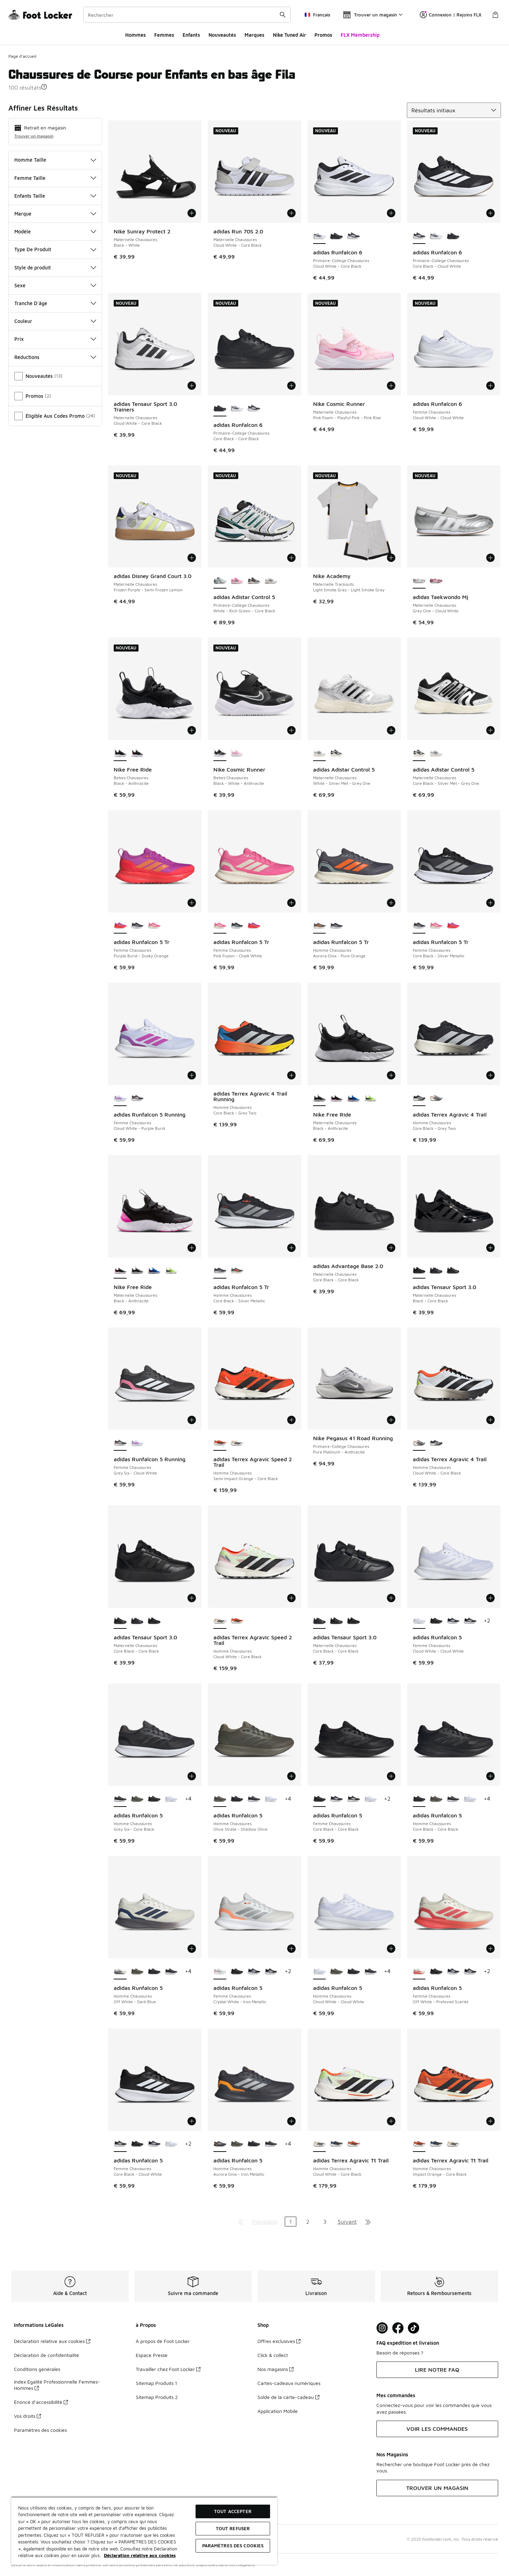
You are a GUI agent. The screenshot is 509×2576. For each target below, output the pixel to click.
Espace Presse (152, 2355)
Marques (254, 35)
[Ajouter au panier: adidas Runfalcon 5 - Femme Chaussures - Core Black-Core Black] (391, 1776)
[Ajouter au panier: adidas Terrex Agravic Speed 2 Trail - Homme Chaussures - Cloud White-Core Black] (291, 1598)
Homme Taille (55, 160)
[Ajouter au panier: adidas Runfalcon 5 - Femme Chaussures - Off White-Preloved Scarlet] (490, 1948)
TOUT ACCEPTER (233, 2511)
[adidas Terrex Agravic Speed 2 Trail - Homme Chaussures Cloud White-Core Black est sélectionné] (219, 1621)
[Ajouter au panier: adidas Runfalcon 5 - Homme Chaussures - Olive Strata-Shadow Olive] (291, 1776)
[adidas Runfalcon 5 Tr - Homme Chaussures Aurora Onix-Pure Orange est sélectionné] (319, 926)
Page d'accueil (22, 56)
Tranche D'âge (55, 303)
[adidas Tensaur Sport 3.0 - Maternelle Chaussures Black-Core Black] (154, 1621)
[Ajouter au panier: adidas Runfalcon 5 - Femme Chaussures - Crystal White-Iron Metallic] (291, 1948)
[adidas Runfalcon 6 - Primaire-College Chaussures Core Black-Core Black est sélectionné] (219, 408)
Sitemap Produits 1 (156, 2383)
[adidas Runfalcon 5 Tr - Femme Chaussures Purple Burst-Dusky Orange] (253, 926)
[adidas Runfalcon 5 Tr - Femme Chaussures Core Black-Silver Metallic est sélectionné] (419, 926)
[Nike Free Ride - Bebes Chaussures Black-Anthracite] (137, 753)
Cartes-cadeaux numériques (288, 2383)
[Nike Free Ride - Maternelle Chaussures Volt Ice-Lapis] (370, 1098)
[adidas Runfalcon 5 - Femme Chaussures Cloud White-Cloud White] (370, 1799)
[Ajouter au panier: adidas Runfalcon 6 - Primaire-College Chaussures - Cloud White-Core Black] (391, 213)
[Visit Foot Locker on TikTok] (413, 2328)
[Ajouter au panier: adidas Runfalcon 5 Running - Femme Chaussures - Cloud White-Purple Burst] (192, 1075)
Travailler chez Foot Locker (168, 2369)
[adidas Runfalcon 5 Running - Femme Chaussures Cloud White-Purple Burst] (137, 1443)
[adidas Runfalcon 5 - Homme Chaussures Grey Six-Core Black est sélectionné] (120, 1799)
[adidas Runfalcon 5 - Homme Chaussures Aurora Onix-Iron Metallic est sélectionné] (219, 2144)
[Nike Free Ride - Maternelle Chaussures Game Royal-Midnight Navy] (353, 1098)
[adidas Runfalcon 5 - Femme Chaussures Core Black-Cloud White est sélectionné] (120, 2144)
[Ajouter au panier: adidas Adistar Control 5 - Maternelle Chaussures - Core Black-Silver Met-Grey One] (490, 730)
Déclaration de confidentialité (46, 2355)
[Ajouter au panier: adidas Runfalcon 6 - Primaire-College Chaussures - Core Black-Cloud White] (490, 213)
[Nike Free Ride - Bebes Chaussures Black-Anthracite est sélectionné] (120, 753)
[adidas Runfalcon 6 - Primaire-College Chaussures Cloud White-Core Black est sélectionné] (319, 236)
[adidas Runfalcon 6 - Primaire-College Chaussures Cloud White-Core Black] (436, 236)
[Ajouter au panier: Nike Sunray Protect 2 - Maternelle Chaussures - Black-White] (192, 213)
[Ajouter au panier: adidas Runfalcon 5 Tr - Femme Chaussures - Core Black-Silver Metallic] (490, 903)
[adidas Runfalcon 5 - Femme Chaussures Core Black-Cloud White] (470, 1621)
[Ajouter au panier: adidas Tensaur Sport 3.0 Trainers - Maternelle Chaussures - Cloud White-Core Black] (192, 385)
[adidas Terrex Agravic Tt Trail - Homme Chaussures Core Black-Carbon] (336, 2144)
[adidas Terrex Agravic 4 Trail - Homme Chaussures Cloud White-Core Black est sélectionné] (419, 1443)
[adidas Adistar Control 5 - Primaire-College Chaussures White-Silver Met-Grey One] (270, 581)
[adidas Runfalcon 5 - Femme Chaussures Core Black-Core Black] (436, 1621)
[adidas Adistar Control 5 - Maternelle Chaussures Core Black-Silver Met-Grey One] (336, 753)
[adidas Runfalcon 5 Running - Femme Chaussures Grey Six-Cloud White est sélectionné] (120, 1443)
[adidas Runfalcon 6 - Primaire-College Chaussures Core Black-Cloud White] (353, 236)
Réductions (55, 357)
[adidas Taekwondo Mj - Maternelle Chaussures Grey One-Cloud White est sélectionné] (419, 581)
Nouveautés (222, 35)
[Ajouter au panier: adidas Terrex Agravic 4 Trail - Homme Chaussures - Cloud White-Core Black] (490, 1420)
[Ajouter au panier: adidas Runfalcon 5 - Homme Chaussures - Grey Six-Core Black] (192, 1776)
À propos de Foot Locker (163, 2341)
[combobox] (187, 14)
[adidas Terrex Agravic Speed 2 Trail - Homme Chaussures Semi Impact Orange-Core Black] (237, 1621)
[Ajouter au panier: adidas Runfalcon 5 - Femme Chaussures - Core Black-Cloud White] (192, 2121)
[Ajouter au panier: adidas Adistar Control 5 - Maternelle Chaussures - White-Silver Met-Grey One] (391, 730)
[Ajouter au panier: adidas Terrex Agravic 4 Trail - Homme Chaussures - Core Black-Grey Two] (490, 1075)
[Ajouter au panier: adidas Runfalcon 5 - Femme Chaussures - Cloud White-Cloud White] (490, 1598)
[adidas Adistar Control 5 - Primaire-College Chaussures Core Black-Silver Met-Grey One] (253, 581)
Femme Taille (55, 178)
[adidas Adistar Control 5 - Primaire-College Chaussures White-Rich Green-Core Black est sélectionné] (219, 581)
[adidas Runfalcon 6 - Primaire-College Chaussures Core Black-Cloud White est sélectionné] (419, 236)
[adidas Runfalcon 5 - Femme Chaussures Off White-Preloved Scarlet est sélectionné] (419, 1971)
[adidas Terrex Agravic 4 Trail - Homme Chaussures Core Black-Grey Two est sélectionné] (419, 1098)
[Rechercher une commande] (282, 14)
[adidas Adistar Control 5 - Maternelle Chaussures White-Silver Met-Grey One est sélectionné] (319, 753)
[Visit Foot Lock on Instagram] (382, 2328)
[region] (144, 2531)
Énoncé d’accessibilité (41, 2402)
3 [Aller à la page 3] (324, 2221)
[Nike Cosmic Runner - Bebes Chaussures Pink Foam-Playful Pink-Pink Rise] (237, 753)
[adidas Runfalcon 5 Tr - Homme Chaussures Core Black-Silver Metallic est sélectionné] (219, 1271)
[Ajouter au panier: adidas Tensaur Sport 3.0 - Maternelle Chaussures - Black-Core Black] (490, 1248)
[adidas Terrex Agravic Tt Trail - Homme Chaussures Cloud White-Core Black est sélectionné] (319, 2144)
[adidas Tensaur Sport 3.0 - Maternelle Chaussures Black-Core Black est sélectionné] (419, 1271)
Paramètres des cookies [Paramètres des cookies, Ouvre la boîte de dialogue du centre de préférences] (233, 2545)
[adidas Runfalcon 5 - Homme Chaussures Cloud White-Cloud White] (171, 1799)
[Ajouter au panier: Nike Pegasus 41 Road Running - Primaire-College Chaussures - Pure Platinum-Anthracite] (391, 1420)
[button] (44, 87)
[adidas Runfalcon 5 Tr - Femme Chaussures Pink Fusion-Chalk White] (154, 926)
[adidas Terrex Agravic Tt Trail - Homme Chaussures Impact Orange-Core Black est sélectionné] (419, 2144)
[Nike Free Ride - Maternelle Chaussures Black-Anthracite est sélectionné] (319, 1098)
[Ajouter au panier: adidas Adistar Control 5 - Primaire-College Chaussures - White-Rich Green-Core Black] (291, 558)
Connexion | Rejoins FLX (450, 14)
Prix (55, 339)
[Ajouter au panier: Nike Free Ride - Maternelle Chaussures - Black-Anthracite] (391, 1075)
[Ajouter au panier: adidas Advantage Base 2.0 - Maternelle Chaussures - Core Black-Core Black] (391, 1248)
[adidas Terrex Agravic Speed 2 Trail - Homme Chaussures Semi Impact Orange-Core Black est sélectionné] (219, 1443)
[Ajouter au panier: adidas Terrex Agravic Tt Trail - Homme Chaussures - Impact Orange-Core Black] (490, 2121)
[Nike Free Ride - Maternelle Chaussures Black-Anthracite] (336, 1098)
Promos (323, 35)
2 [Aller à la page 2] (307, 2221)
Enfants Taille (55, 196)
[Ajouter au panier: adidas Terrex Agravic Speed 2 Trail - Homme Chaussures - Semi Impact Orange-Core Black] (291, 1420)
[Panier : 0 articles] (495, 15)
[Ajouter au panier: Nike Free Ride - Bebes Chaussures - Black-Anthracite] (192, 730)
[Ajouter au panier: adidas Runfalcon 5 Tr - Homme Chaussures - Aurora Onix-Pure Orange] (391, 903)
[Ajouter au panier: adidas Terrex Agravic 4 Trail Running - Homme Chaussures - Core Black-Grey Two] (291, 1075)
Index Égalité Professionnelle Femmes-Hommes (57, 2385)
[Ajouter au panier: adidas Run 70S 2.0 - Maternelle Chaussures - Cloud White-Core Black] (291, 213)
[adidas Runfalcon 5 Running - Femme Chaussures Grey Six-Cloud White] (137, 1098)
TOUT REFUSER (233, 2528)
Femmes (164, 35)
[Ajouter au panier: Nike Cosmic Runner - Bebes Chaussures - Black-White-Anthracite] (291, 730)
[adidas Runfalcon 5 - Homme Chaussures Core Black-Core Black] (154, 1799)
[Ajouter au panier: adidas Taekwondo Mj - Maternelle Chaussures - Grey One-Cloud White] (490, 558)
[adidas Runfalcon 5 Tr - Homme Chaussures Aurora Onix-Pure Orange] (237, 1271)
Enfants (191, 35)
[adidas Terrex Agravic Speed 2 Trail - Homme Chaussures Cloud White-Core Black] (237, 1443)
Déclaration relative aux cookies (52, 2341)
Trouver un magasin (34, 136)
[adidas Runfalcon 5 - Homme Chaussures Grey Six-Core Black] (253, 1799)
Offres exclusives (279, 2341)
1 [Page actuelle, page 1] (290, 2221)
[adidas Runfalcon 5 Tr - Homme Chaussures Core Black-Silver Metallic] (336, 926)
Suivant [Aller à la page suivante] (347, 2221)
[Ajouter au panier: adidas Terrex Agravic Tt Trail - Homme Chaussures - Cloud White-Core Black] (391, 2121)
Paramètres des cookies (40, 2430)
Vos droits (27, 2416)
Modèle (55, 231)
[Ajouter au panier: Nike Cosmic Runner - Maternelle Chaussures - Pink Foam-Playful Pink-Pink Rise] (391, 385)
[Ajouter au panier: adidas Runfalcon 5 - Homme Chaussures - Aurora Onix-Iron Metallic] (291, 2121)
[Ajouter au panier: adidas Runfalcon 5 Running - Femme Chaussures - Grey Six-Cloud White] (192, 1420)
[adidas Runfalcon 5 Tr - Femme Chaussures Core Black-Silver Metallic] (137, 926)
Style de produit (55, 267)
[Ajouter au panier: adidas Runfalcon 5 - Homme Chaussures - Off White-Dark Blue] (192, 1948)
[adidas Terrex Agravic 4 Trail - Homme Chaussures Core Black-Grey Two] (436, 1443)
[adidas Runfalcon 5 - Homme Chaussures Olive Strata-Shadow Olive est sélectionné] (219, 1799)
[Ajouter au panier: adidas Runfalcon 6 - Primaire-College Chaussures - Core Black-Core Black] (291, 385)
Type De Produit (55, 249)
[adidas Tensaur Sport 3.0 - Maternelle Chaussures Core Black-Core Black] (436, 1271)
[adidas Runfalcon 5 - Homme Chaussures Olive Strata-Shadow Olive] (137, 1799)
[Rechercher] (187, 14)
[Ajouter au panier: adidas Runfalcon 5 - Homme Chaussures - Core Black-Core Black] (490, 1776)
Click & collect (272, 2355)
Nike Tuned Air (289, 35)
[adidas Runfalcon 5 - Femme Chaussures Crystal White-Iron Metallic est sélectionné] (219, 1971)
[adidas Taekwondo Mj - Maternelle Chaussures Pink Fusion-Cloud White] (436, 581)
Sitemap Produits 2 (157, 2397)
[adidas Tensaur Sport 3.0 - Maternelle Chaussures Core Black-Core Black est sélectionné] (120, 1621)
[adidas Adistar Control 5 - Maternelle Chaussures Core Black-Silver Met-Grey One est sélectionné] (419, 753)
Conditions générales (37, 2369)
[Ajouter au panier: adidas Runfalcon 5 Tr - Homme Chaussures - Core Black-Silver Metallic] (291, 1248)
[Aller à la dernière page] (368, 2221)
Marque (55, 214)
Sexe (55, 285)
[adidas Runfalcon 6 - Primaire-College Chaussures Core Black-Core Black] (336, 236)
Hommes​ (135, 35)
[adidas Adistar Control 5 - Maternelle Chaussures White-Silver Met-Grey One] (436, 753)
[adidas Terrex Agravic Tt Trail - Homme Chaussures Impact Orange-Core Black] (353, 2144)
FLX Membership (360, 35)
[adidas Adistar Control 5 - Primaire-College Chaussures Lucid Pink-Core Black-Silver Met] (237, 581)
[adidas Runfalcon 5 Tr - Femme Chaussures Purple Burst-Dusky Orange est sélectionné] (120, 926)
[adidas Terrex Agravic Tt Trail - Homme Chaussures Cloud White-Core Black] (453, 2144)
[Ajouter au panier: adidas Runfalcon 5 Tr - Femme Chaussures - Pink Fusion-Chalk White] (291, 903)
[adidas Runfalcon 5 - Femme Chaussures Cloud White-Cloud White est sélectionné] (419, 1621)
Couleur (55, 321)
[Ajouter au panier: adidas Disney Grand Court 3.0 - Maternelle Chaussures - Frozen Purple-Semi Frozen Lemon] (192, 558)
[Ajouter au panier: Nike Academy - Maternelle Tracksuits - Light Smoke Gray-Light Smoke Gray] (391, 558)
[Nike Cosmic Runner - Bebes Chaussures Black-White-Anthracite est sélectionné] (219, 753)
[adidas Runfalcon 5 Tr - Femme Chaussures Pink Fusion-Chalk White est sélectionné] (219, 926)
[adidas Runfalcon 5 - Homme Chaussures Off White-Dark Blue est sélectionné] (120, 1971)
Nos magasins (275, 2369)
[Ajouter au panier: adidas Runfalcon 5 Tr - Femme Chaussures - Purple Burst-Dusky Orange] (192, 903)
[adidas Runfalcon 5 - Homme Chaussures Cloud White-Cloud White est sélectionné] (319, 1971)
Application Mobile (277, 2411)
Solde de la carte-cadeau (288, 2397)
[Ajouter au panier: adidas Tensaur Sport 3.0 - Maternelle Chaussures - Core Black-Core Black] (192, 1598)
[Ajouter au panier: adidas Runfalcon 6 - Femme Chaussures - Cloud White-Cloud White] (490, 385)
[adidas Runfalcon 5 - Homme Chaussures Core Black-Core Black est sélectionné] (419, 1799)
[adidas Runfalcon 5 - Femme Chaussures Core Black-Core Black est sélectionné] (319, 1799)
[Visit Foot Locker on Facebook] (398, 2328)
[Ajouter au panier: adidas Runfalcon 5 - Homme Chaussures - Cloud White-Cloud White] (391, 1948)
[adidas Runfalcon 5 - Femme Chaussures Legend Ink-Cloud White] (453, 1621)
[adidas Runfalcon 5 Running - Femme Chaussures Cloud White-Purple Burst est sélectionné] (120, 1098)
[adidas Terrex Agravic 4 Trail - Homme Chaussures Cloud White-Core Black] (436, 1098)
